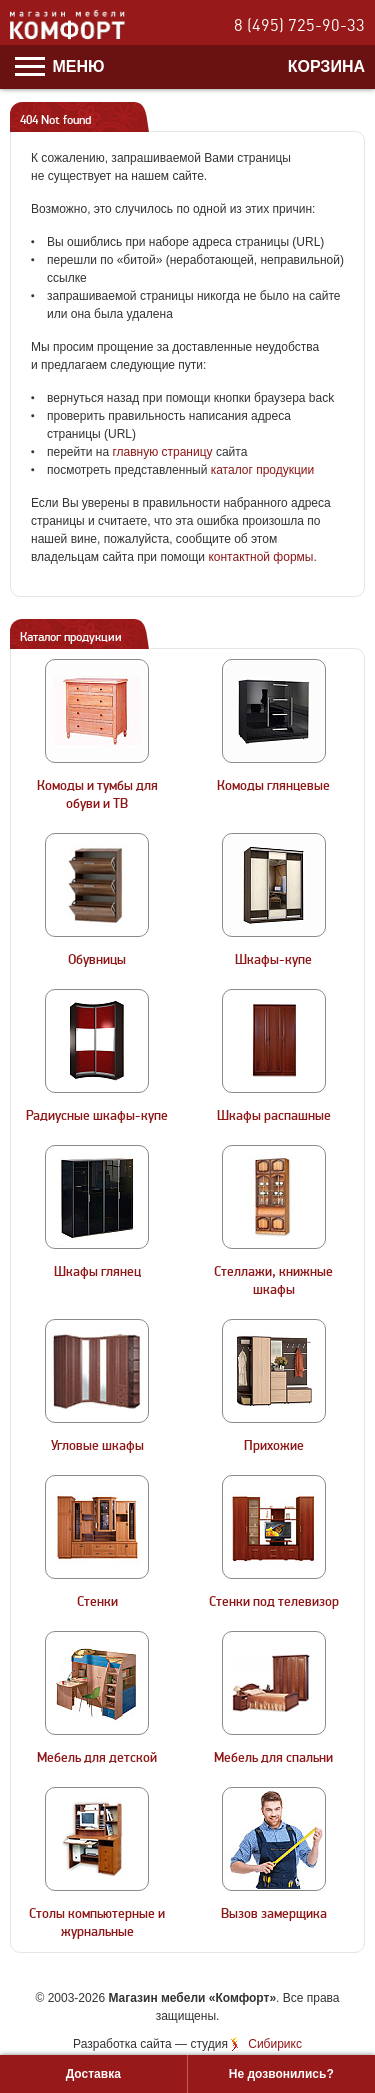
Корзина (326, 66)
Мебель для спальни (273, 1758)
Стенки (97, 1602)
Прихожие (274, 1446)
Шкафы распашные (274, 1116)
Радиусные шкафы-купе (97, 1116)
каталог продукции (263, 470)
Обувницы (97, 960)
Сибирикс (275, 2044)
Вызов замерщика (274, 1914)
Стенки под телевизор (274, 1602)
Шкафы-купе (273, 960)
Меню (60, 66)
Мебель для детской (97, 1758)
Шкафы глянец (97, 1272)
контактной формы (260, 557)
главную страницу (162, 452)
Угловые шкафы (97, 1446)
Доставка (93, 2074)
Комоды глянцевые (273, 786)
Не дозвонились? (281, 2074)
